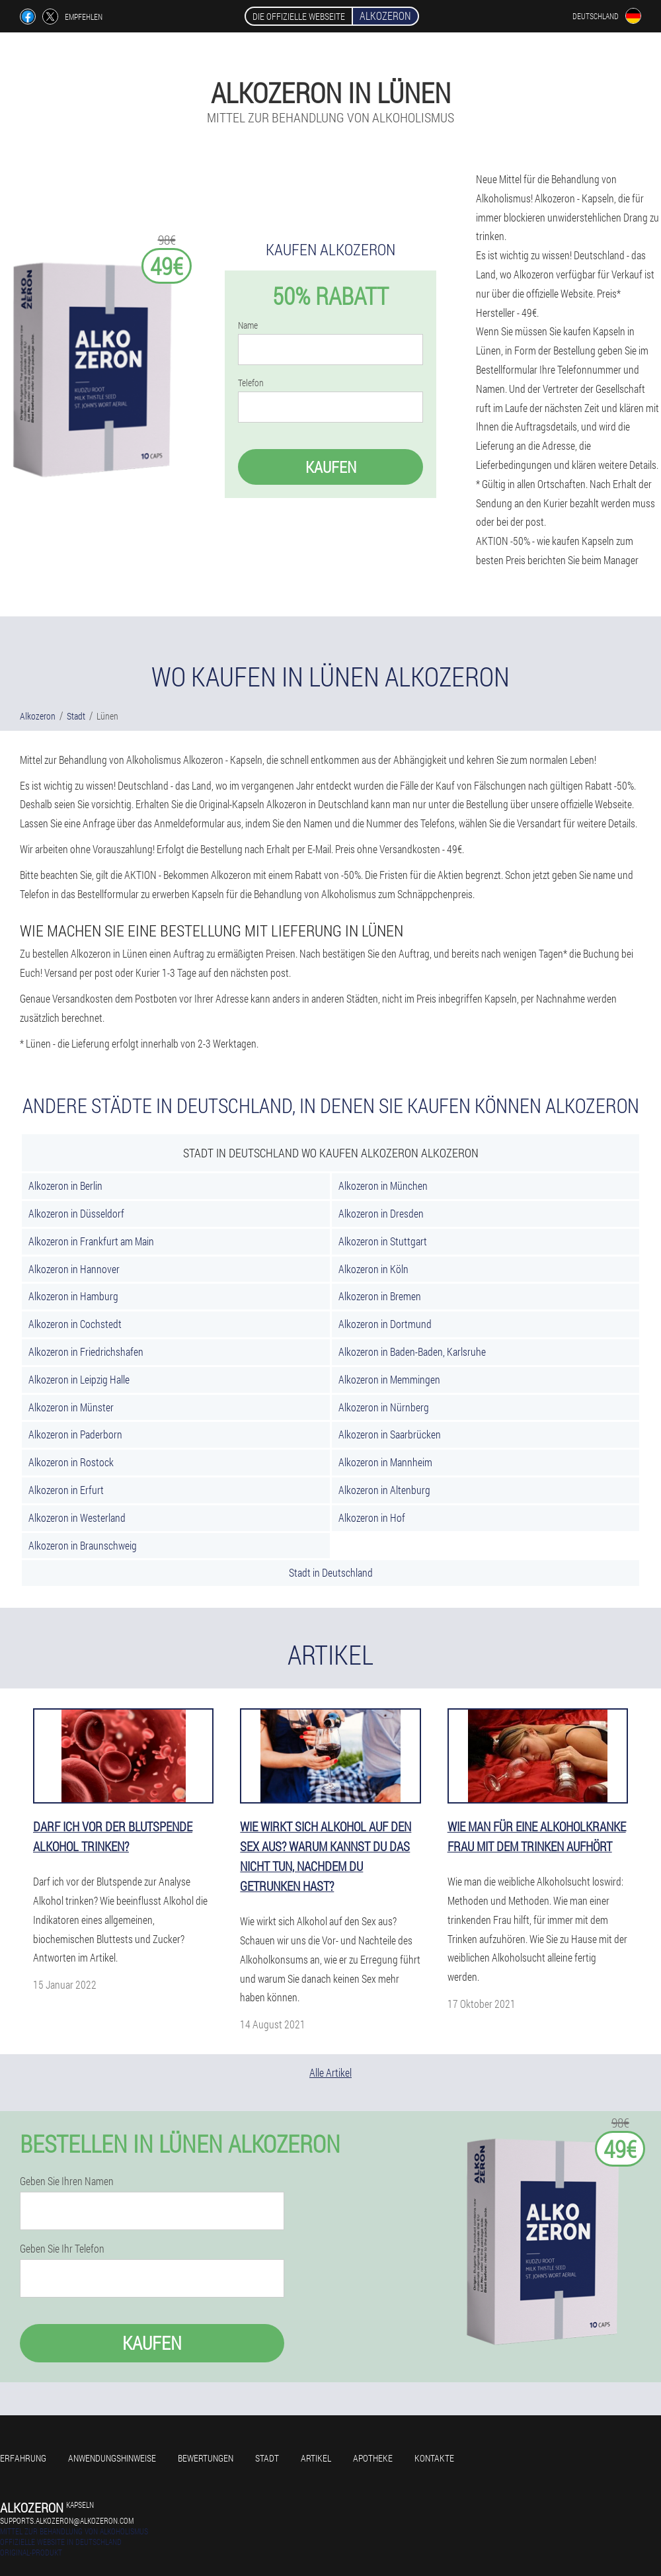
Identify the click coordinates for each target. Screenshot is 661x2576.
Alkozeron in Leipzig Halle (79, 1379)
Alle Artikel (330, 2072)
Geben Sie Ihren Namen (67, 2181)
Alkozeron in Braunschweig (82, 1545)
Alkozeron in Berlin (65, 1185)
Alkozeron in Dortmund (385, 1324)
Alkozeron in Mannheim (385, 1462)
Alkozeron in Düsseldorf (76, 1213)
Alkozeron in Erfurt (66, 1490)
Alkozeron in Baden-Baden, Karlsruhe (412, 1351)
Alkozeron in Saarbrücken (389, 1434)
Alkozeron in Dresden (381, 1213)
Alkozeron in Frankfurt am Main (91, 1241)
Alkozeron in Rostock (71, 1462)
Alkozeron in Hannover (74, 1269)
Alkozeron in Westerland (77, 1517)
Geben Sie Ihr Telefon (62, 2248)
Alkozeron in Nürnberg (383, 1407)
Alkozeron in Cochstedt (75, 1324)
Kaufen (330, 467)
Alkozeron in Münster (71, 1407)
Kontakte (434, 2458)
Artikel (316, 2458)
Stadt (267, 2458)
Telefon (251, 383)
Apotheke (373, 2458)
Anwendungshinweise (112, 2458)
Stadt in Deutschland (331, 1572)
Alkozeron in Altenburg (384, 1490)
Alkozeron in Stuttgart (382, 1241)
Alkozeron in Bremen (379, 1296)
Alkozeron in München (383, 1185)
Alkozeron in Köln (373, 1269)
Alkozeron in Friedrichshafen (85, 1351)
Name (248, 325)
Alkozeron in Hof (371, 1517)
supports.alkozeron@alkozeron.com (67, 2520)
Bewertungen (205, 2458)
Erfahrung (23, 2458)
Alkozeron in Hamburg (73, 1296)
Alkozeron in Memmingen (389, 1379)
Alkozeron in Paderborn (75, 1434)
